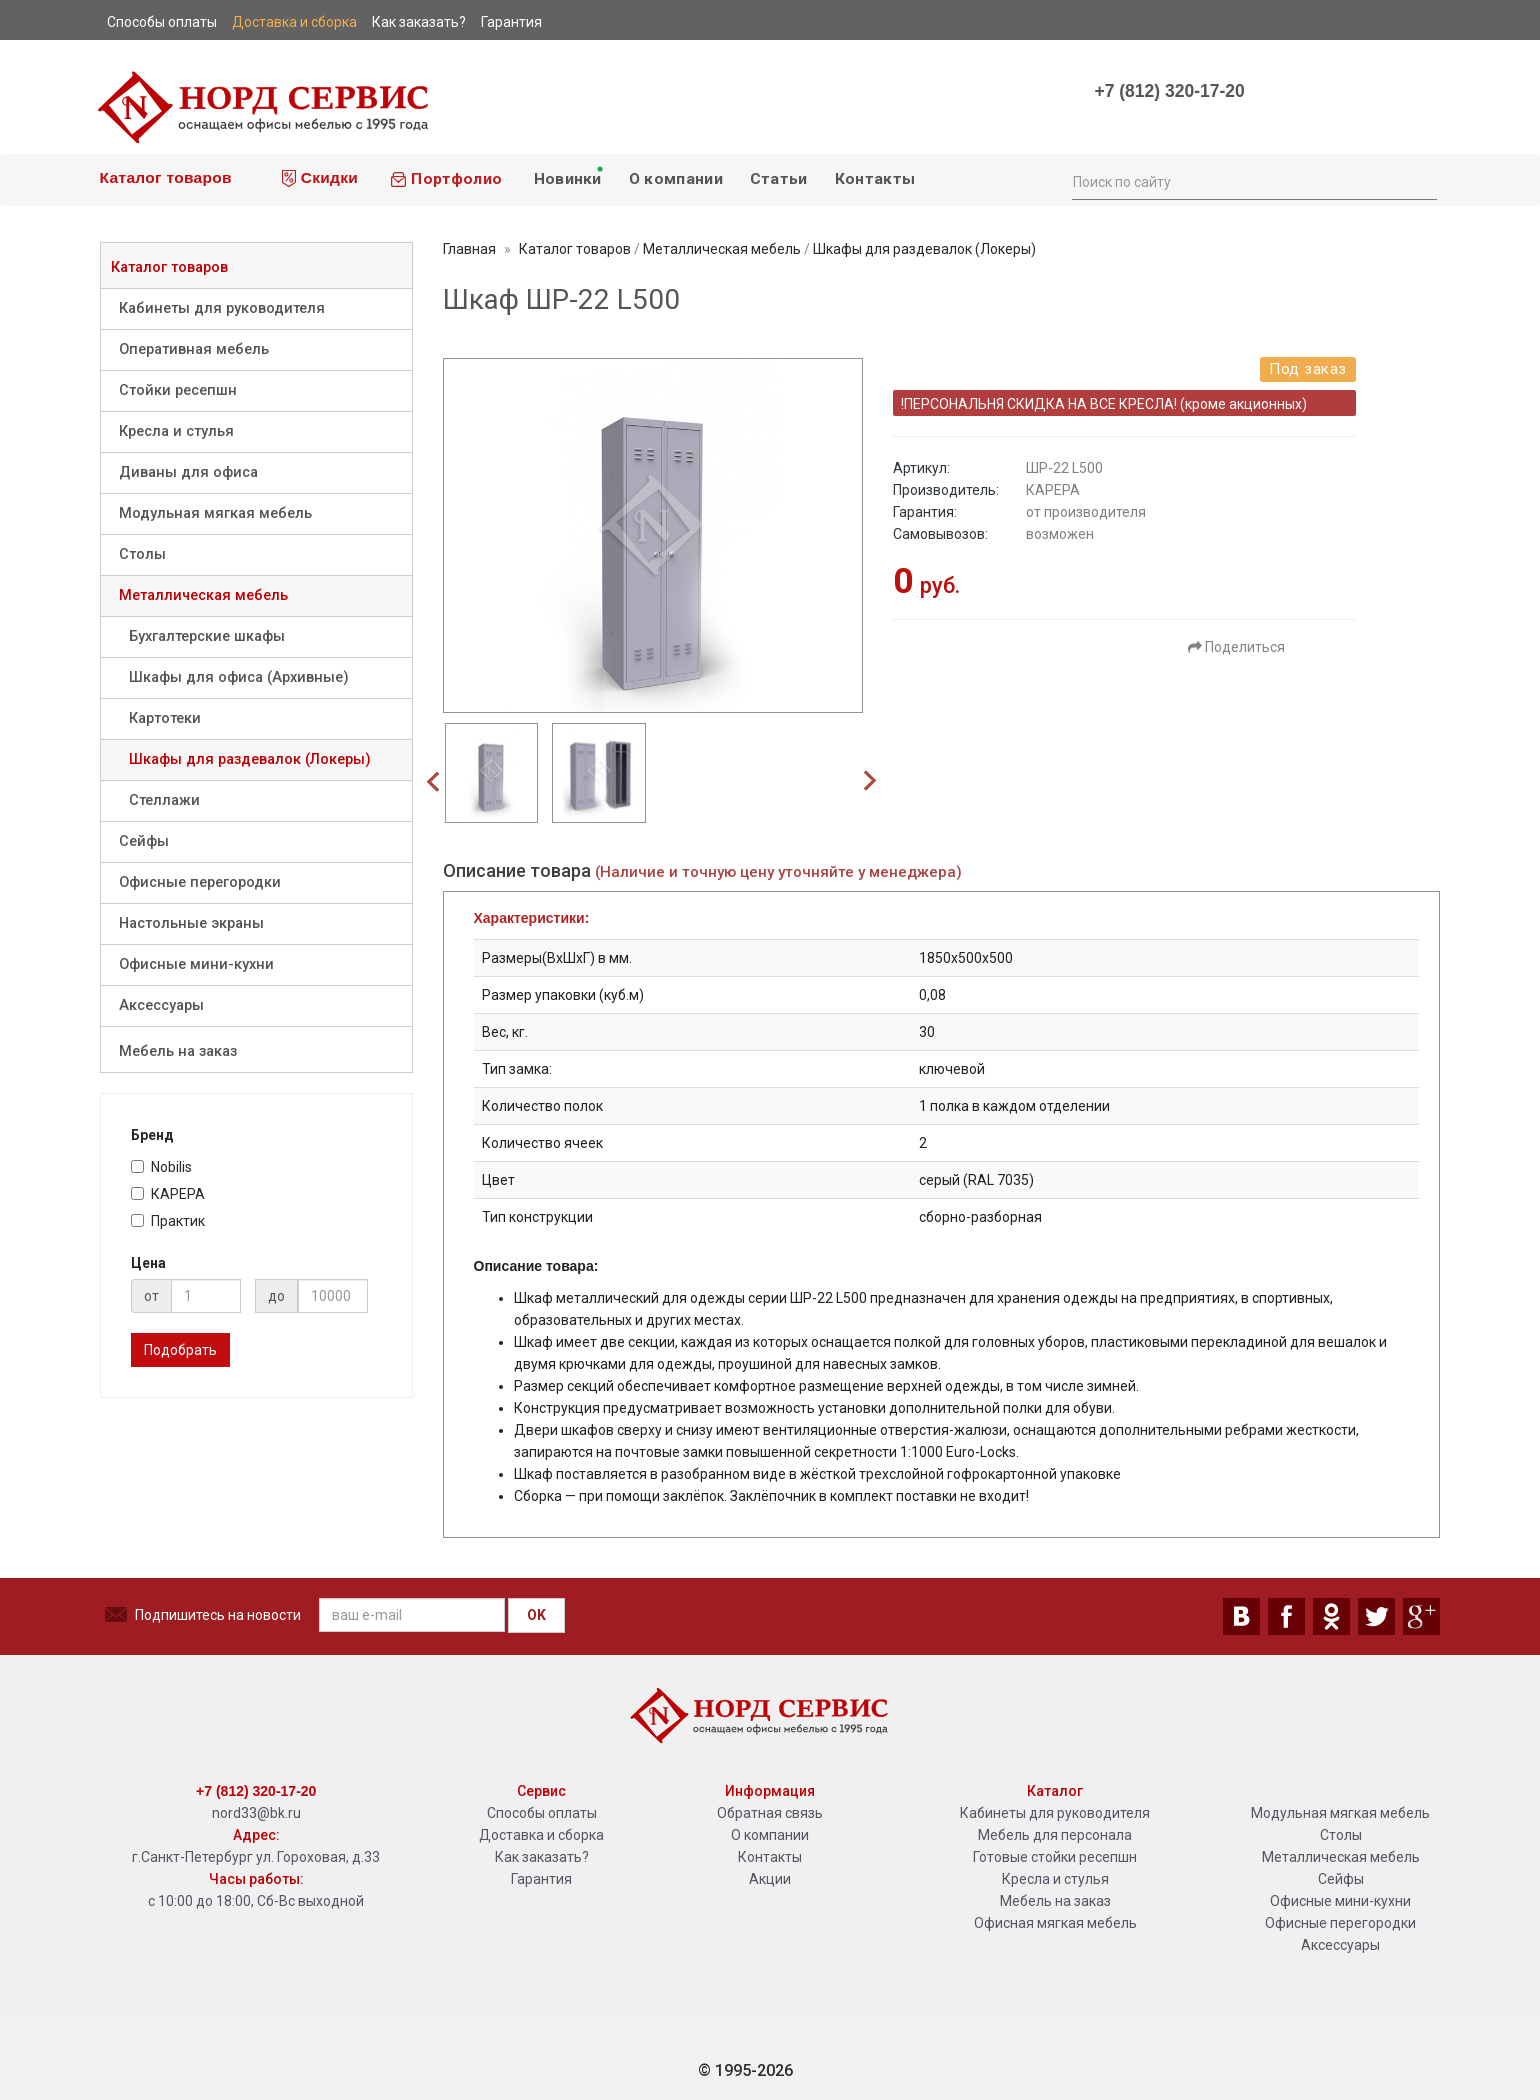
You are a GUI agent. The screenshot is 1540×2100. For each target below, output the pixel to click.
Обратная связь (770, 1813)
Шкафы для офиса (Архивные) (239, 677)
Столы (142, 554)
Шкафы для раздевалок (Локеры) (250, 759)
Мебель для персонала (1055, 1835)
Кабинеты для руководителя (222, 308)
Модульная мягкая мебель (215, 513)
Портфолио (446, 179)
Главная (469, 249)
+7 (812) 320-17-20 (1169, 91)
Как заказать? (542, 1857)
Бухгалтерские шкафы (207, 636)
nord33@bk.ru (256, 1813)
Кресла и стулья (176, 431)
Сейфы (144, 841)
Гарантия (541, 1879)
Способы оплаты (542, 1813)
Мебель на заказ (178, 1051)
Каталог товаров (163, 177)
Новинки (567, 176)
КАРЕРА (168, 1194)
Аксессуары (161, 1005)
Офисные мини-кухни (196, 964)
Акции (770, 1879)
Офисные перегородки (200, 882)
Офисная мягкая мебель (1055, 1923)
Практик (168, 1221)
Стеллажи (164, 800)
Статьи (779, 179)
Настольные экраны (191, 923)
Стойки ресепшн (178, 390)
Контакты (875, 179)
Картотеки (165, 718)
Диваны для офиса (188, 472)
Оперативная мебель (194, 349)
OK (536, 1615)
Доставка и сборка (541, 1835)
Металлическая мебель (203, 595)
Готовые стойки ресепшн (1055, 1857)
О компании (676, 179)
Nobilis (161, 1167)
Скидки (320, 178)
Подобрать (180, 1350)
